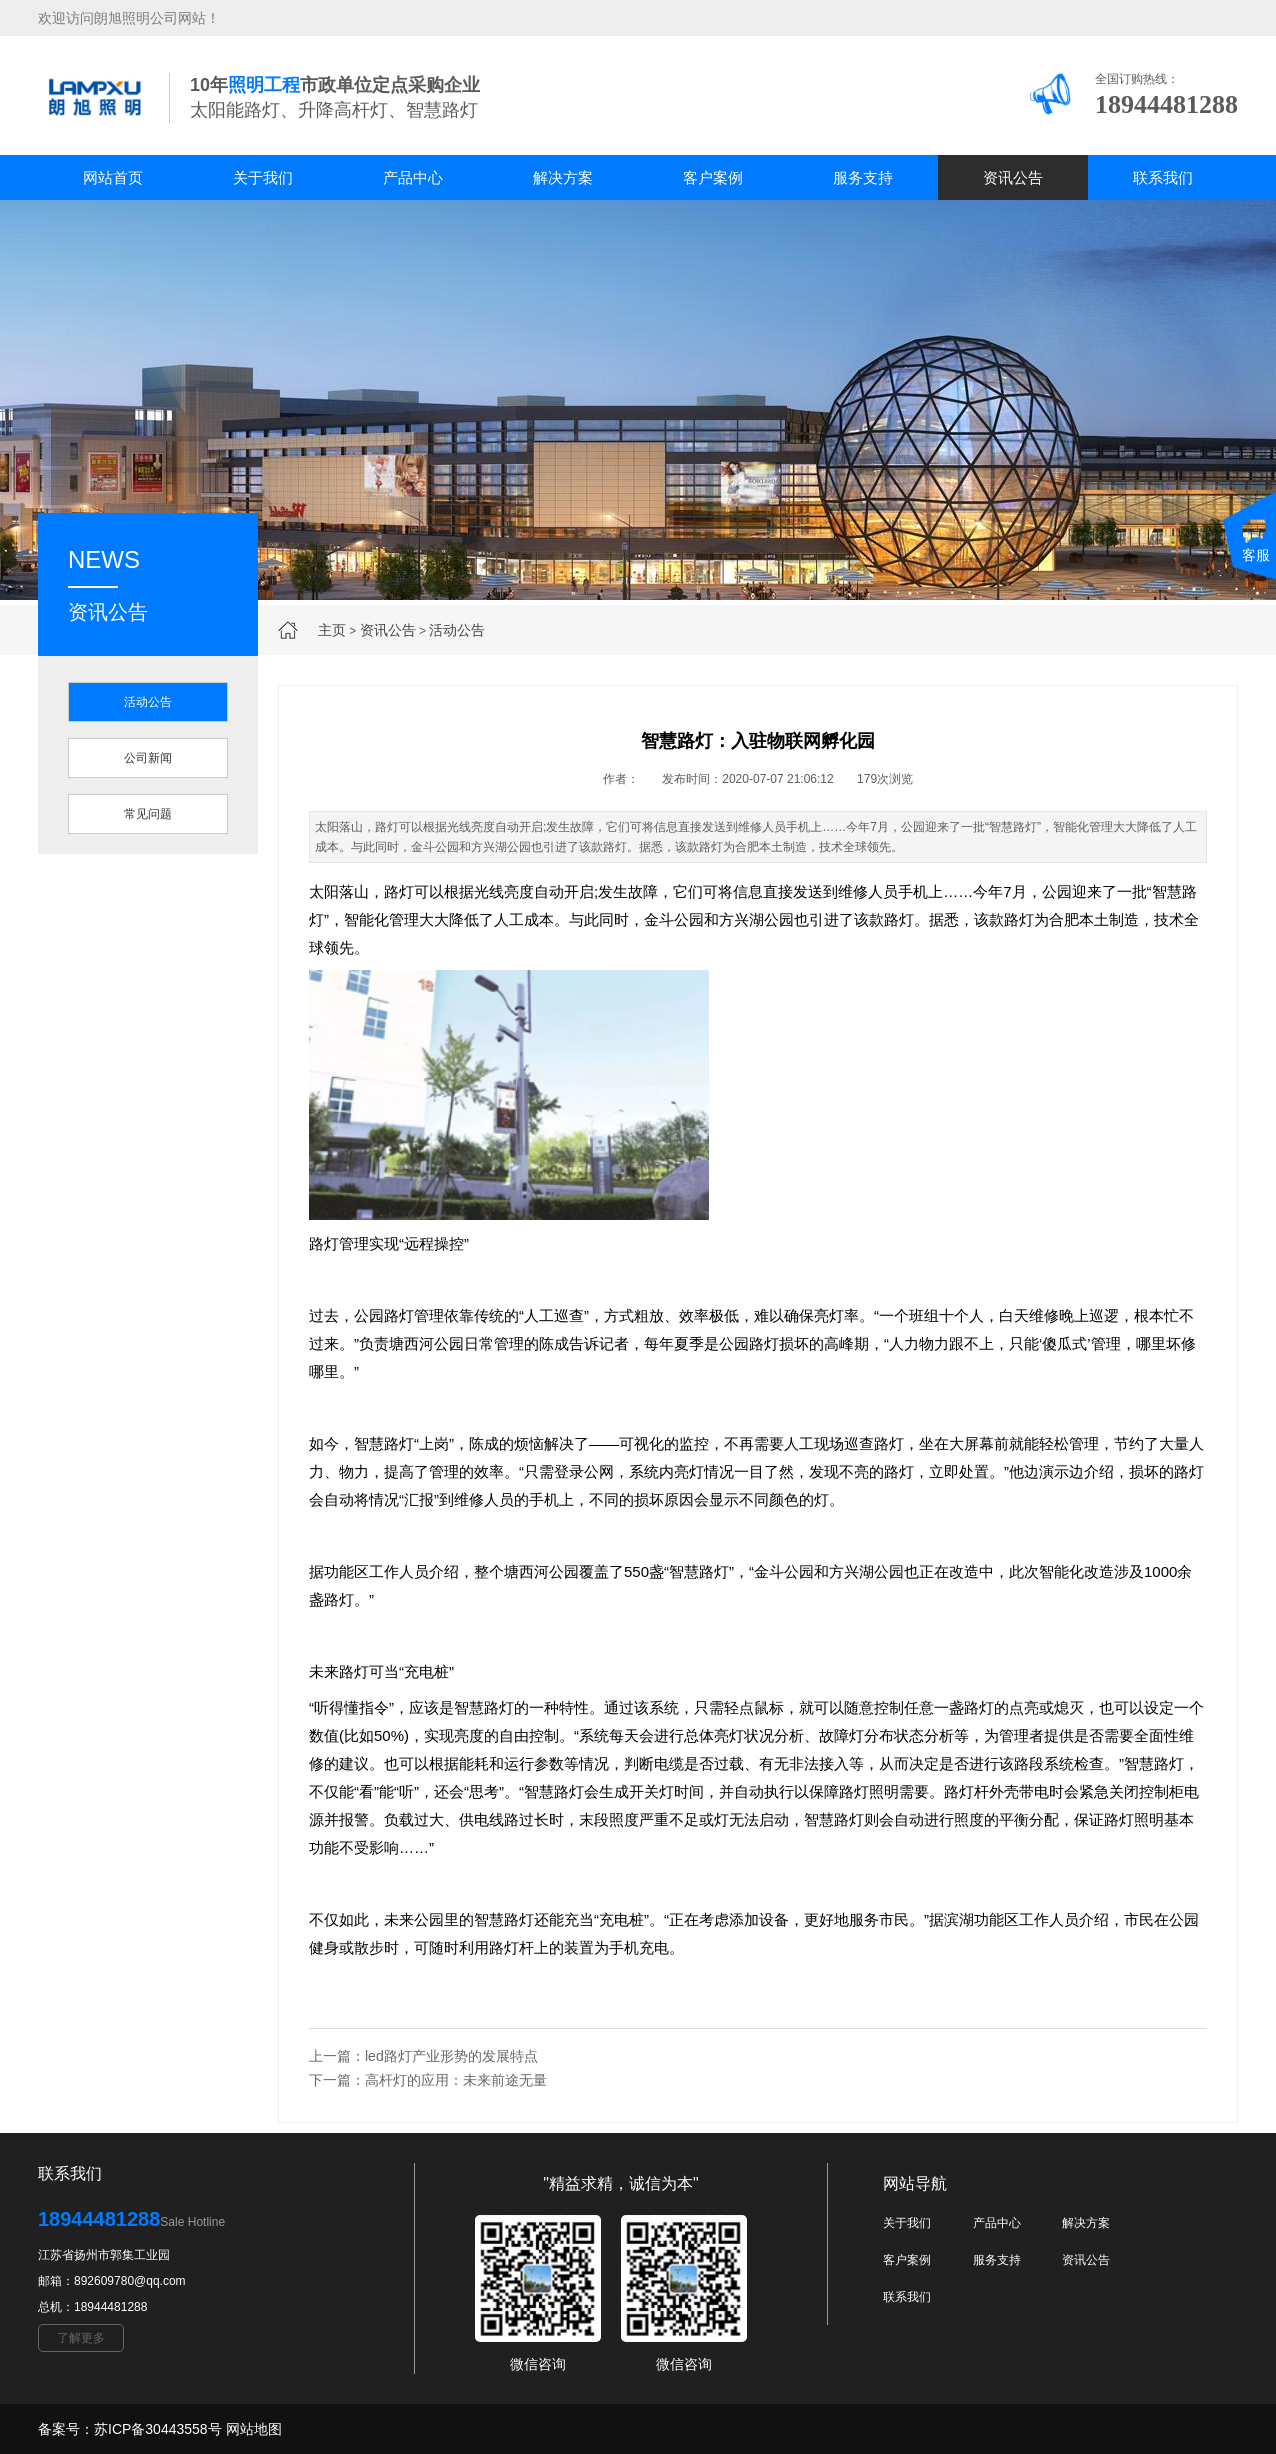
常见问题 (148, 814)
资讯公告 (1013, 177)
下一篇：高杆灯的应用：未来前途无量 (428, 2080)
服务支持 (863, 177)
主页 (332, 630)
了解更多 (81, 2338)
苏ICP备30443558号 (158, 2429)
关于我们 (263, 177)
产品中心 (413, 177)
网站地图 (254, 2429)
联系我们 (1163, 177)
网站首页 (113, 177)
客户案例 (713, 177)
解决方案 (563, 177)
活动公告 (457, 630)
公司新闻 (148, 758)
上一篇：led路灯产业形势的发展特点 (423, 2056)
